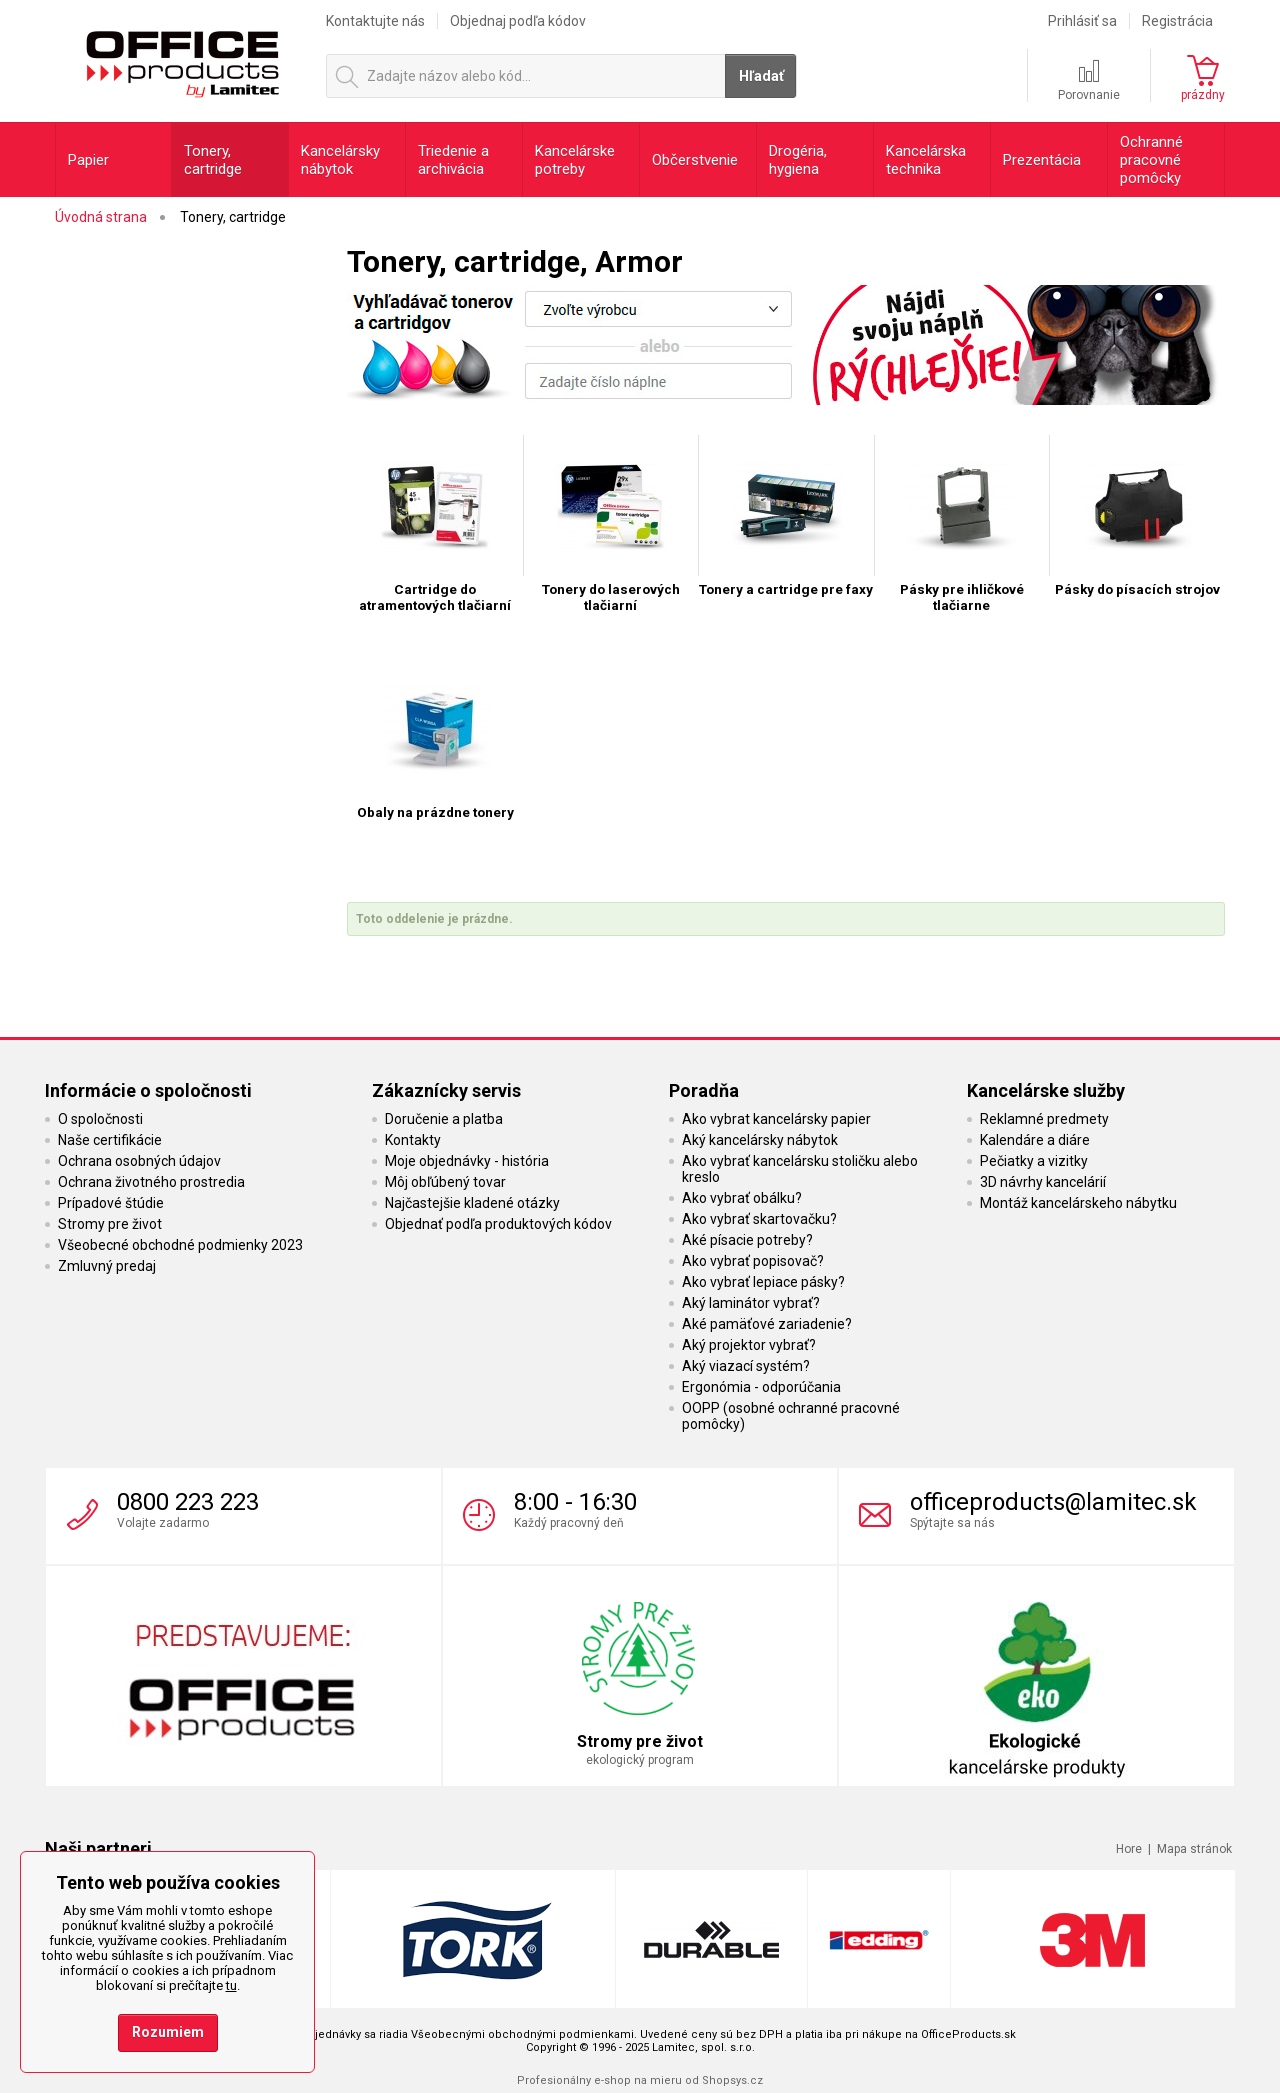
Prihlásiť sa (1082, 21)
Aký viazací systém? (746, 1366)
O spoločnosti (100, 1119)
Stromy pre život (110, 1224)
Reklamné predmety (1044, 1119)
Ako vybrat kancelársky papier (776, 1119)
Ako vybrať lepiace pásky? (763, 1282)
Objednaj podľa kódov (518, 21)
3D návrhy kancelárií (1043, 1182)
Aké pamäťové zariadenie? (767, 1324)
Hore (1129, 1849)
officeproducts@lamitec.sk (1053, 1502)
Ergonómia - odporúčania (761, 1387)
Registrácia (1177, 21)
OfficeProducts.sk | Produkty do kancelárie (181, 59)
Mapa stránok (1194, 1849)
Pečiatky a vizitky (1034, 1161)
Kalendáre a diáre (1035, 1140)
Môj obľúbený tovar (445, 1182)
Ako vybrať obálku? (742, 1198)
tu (231, 1985)
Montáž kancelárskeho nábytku (1078, 1203)
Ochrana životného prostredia (151, 1182)
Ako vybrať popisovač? (753, 1261)
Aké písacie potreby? (747, 1240)
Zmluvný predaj (107, 1266)
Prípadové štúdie (111, 1203)
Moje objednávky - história (467, 1161)
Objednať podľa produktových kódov (498, 1224)
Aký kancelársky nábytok (760, 1140)
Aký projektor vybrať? (749, 1345)
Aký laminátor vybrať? (751, 1303)
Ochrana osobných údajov (139, 1161)
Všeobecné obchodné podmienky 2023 (180, 1245)
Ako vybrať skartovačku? (759, 1219)
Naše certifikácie (110, 1140)
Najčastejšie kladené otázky (472, 1203)
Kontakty (413, 1140)
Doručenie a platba (444, 1119)
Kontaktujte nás (375, 21)
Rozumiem (168, 2032)
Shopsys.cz (732, 2080)
